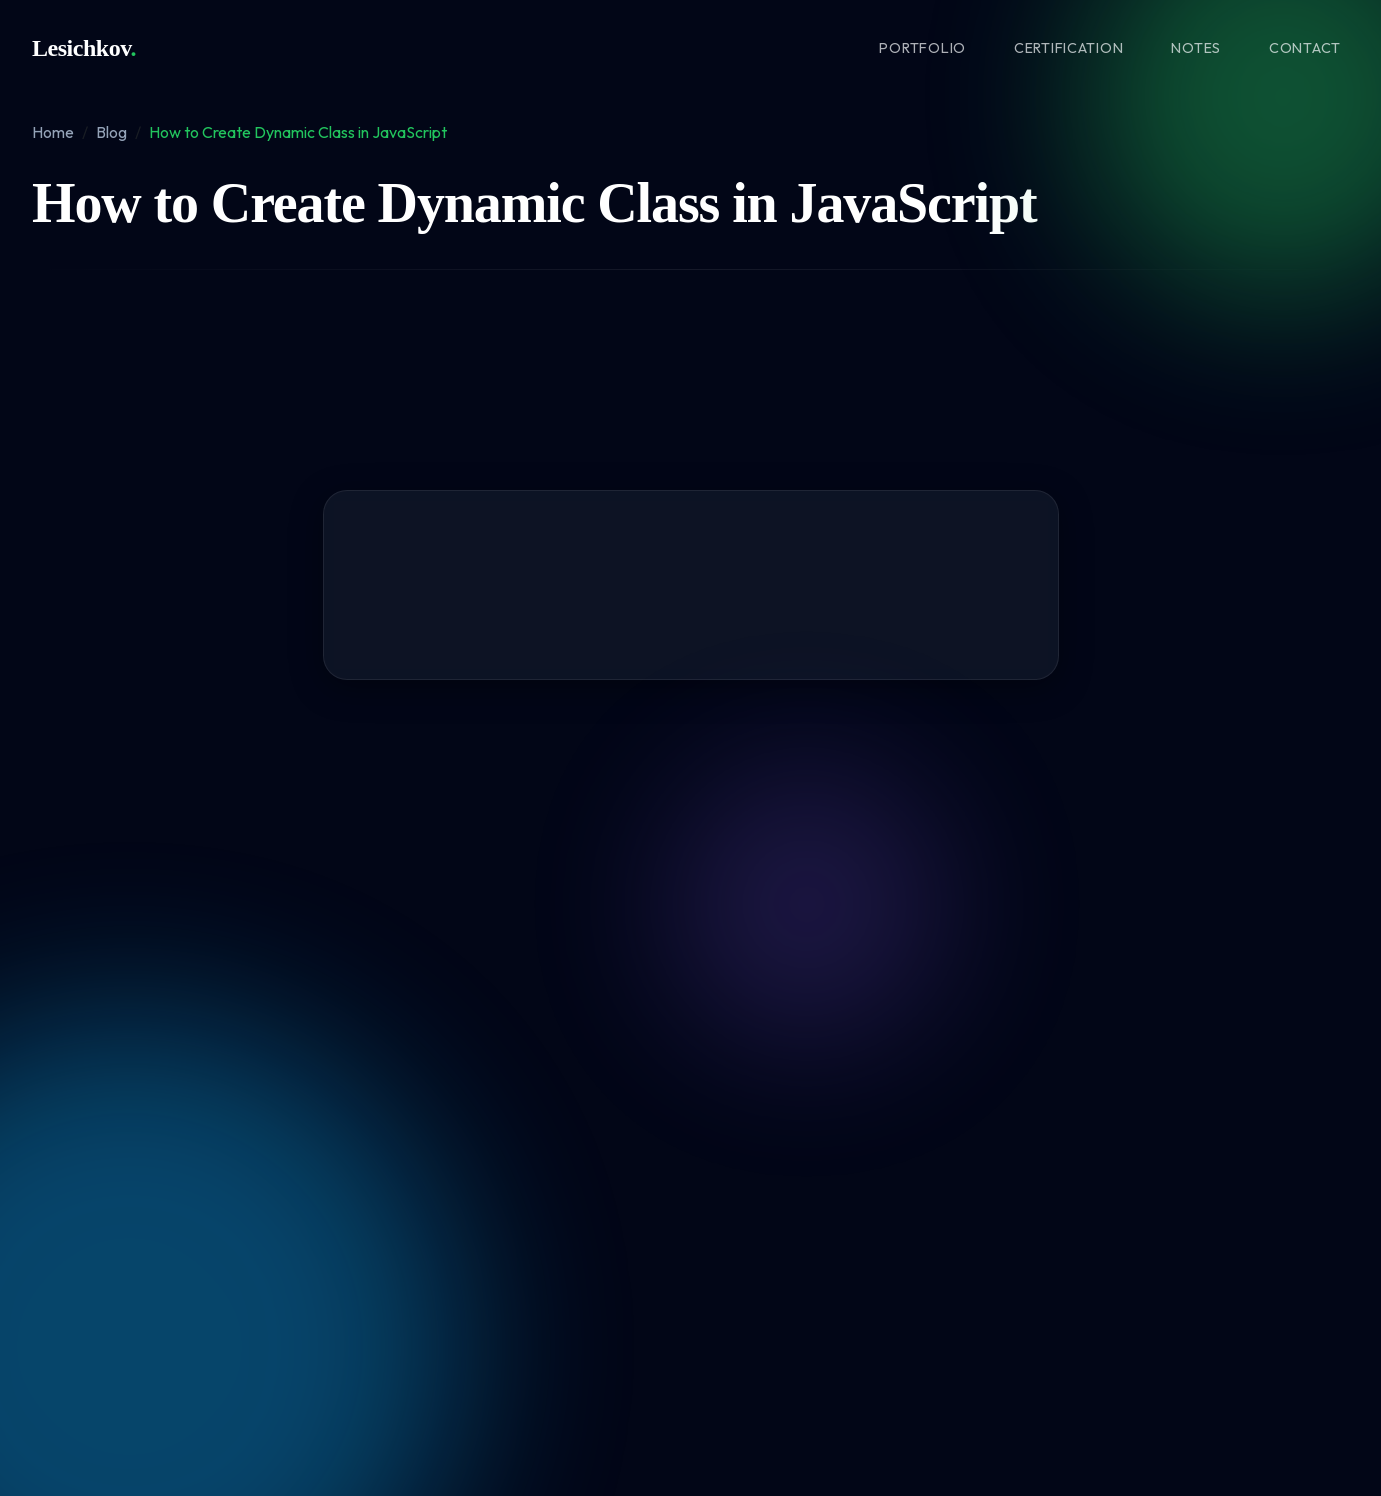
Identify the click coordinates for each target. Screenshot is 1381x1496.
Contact (1305, 48)
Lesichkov (84, 48)
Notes (1196, 48)
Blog (111, 132)
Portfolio (922, 48)
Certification (1068, 48)
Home (53, 132)
